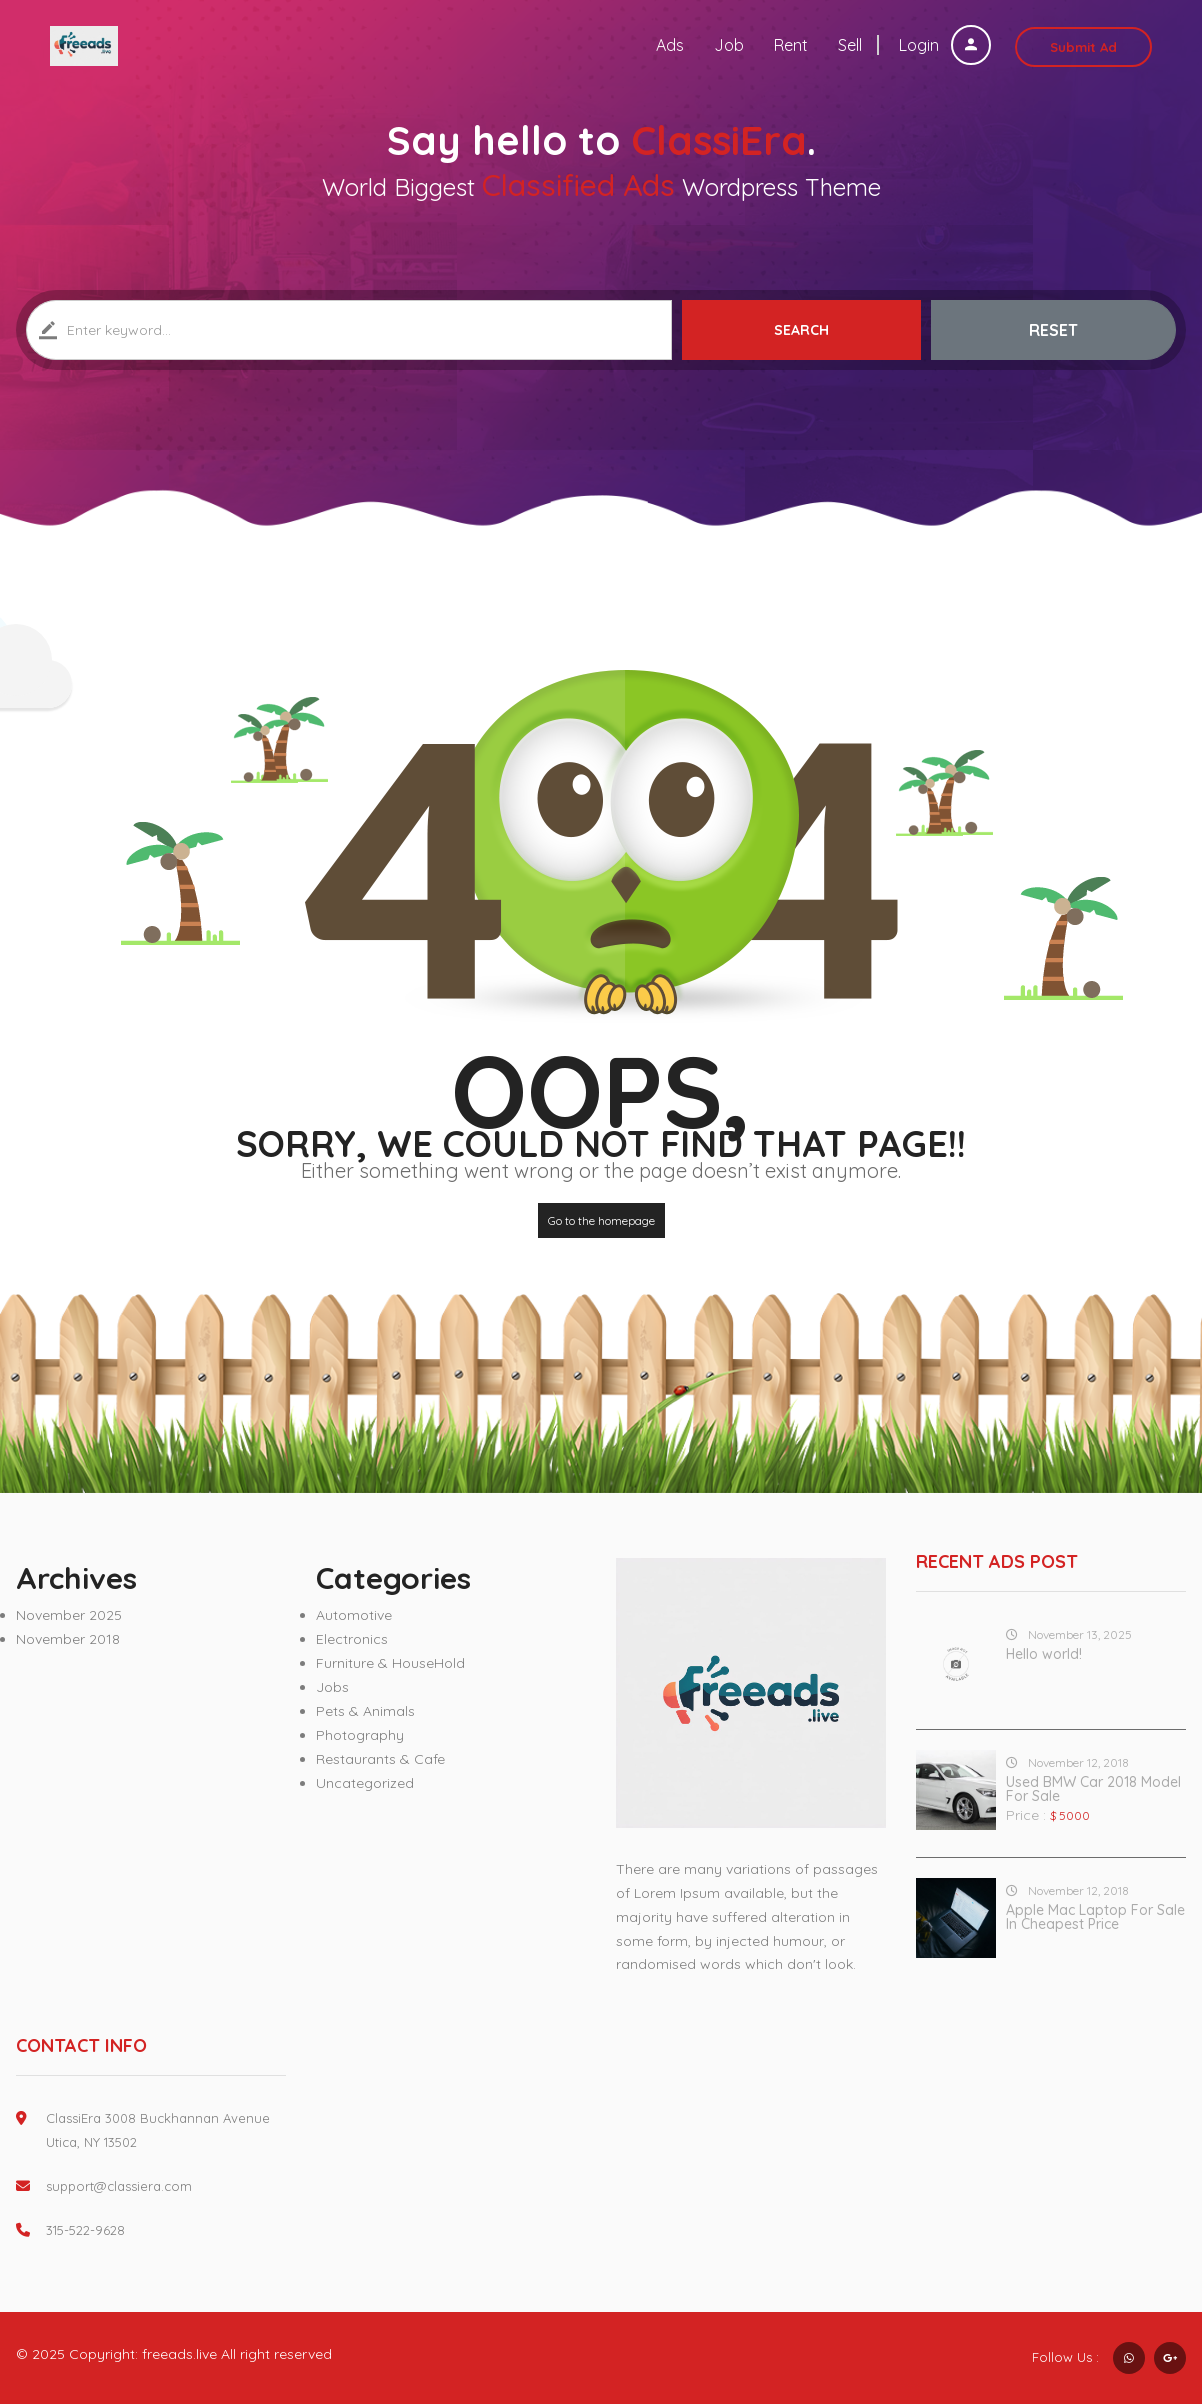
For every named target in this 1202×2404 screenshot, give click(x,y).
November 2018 (68, 1639)
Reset (1053, 330)
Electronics (352, 1639)
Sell (850, 45)
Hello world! (1044, 1654)
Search (801, 330)
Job (729, 45)
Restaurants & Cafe (380, 1759)
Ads (670, 45)
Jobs (332, 1687)
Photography (360, 1735)
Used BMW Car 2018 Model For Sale (1093, 1789)
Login (945, 45)
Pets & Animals (365, 1711)
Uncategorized (365, 1783)
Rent (791, 45)
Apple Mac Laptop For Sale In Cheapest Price (1095, 1917)
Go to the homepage (601, 1220)
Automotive (354, 1615)
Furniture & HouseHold (390, 1663)
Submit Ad (1083, 47)
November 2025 (69, 1615)
